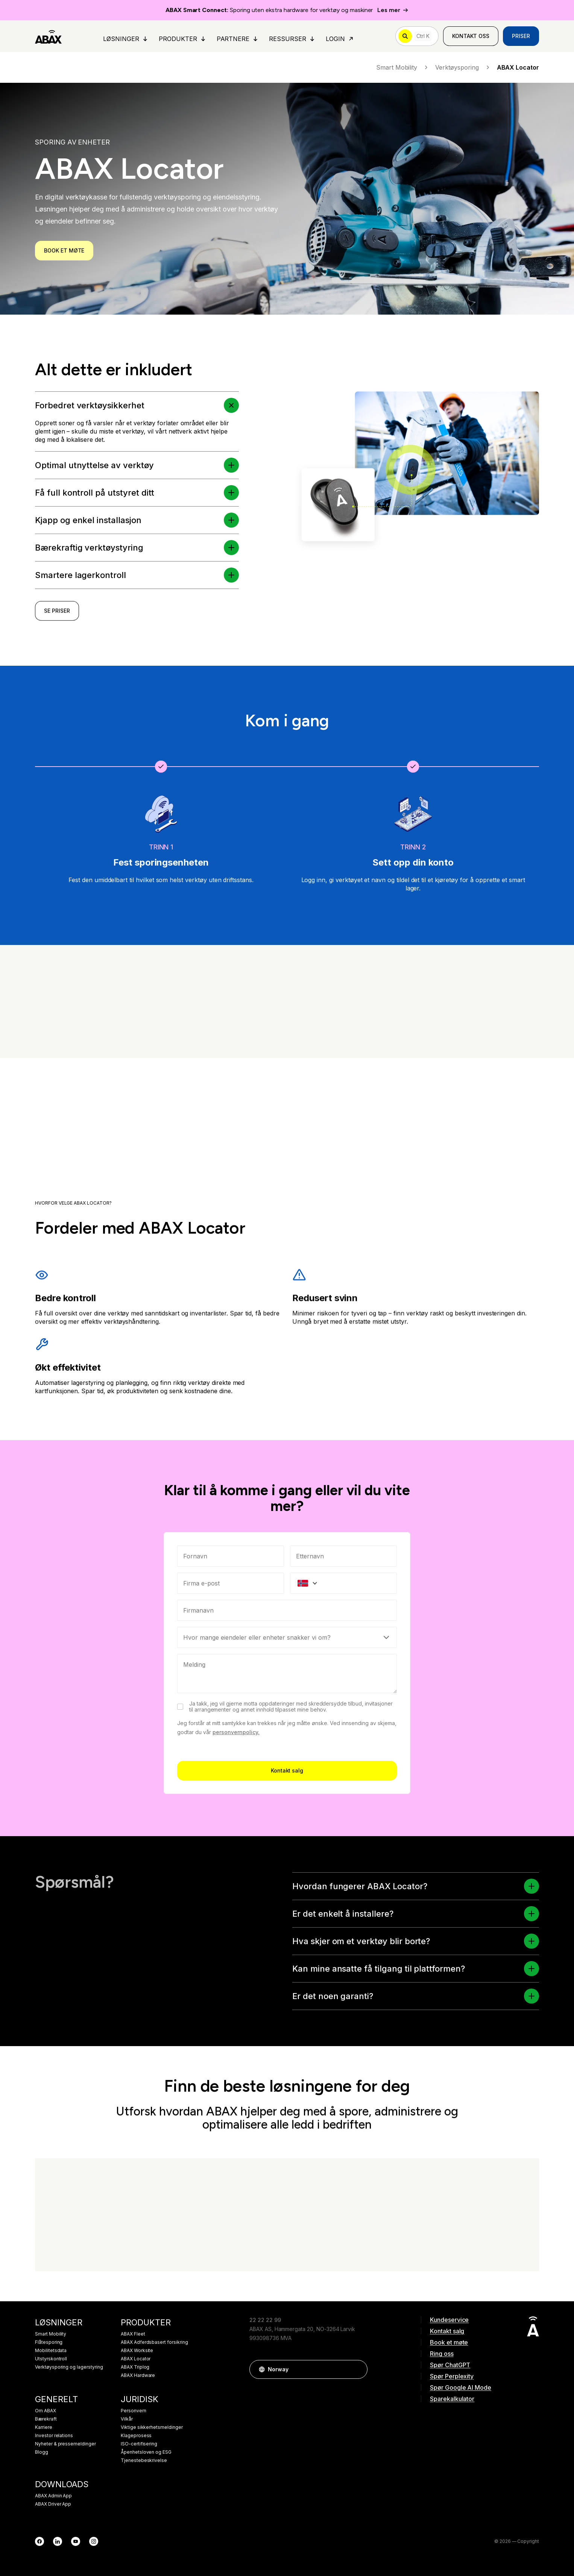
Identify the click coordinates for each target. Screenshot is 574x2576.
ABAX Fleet (133, 2334)
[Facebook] (39, 2541)
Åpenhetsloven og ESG (146, 2452)
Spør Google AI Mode (460, 2387)
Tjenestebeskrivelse (144, 2460)
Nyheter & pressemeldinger (65, 2444)
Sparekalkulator (452, 2398)
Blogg (41, 2452)
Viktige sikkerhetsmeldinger (152, 2427)
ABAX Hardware (138, 2375)
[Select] (287, 1766)
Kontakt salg (287, 1899)
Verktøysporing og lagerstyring (69, 2367)
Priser (521, 36)
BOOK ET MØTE (64, 250)
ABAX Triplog (135, 2367)
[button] (231, 502)
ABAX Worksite (137, 2350)
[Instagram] (93, 2541)
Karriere (43, 2427)
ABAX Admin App (53, 2495)
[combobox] (287, 1739)
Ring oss (442, 2353)
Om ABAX (45, 2410)
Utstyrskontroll (51, 2358)
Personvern (133, 2410)
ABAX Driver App (53, 2504)
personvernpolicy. (236, 1861)
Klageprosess (136, 2435)
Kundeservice (449, 2319)
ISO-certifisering (139, 2444)
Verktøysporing (462, 67)
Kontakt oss (470, 36)
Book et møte (449, 2342)
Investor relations (54, 2435)
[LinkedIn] (57, 2541)
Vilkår (127, 2419)
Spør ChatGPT (450, 2364)
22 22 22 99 (265, 2320)
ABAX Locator (135, 2358)
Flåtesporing (48, 2342)
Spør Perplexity (452, 2376)
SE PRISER (57, 619)
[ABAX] (48, 36)
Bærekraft (46, 2419)
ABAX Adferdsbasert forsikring (154, 2342)
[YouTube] (75, 2541)
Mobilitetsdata (51, 2350)
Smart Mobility (402, 67)
